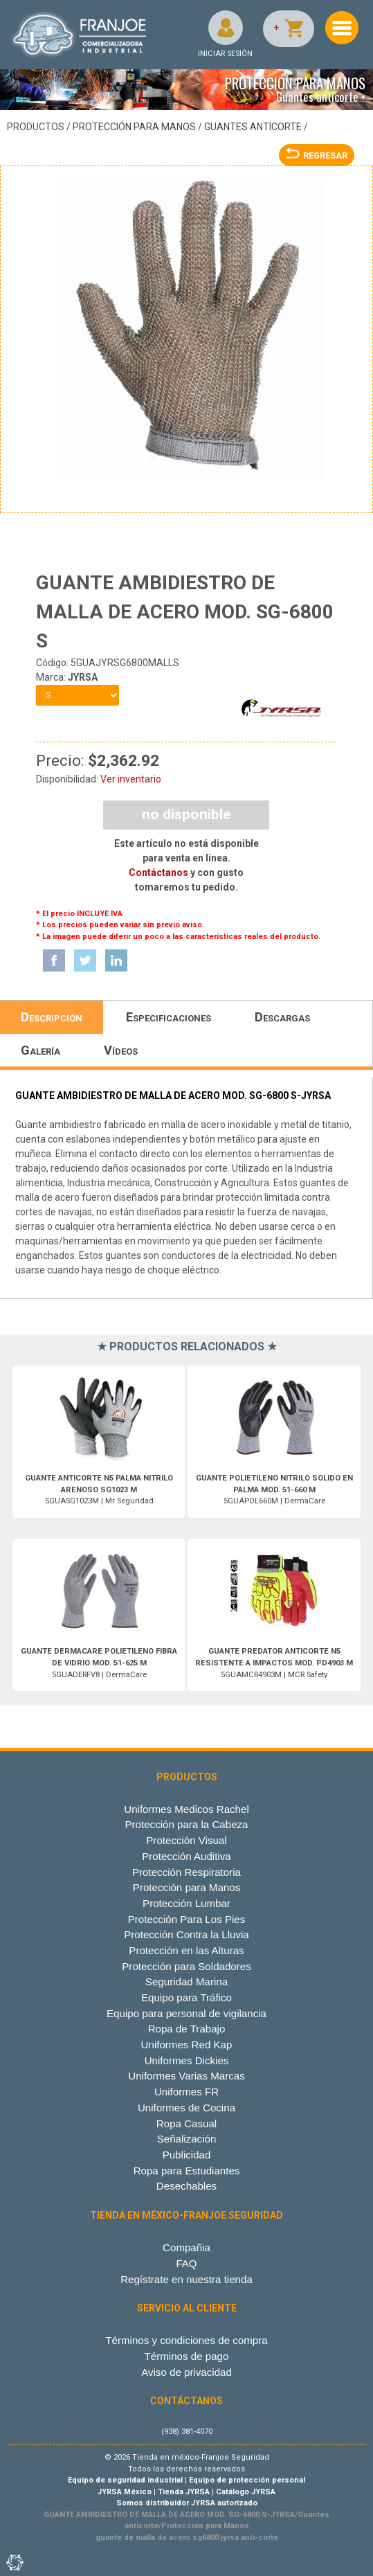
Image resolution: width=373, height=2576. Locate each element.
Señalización (187, 2139)
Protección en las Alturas (186, 1950)
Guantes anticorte (253, 126)
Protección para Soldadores (186, 1966)
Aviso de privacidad (186, 2372)
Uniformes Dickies (187, 2060)
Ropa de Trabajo (187, 2028)
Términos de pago (187, 2356)
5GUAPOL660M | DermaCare (274, 1490)
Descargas (282, 1017)
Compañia (186, 2247)
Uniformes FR (186, 2092)
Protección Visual (186, 1840)
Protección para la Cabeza (186, 1824)
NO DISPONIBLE (186, 814)
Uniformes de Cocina (186, 2107)
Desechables (186, 2186)
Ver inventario (130, 779)
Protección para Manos (134, 126)
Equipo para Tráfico (186, 1997)
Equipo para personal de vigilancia (186, 2013)
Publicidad (187, 2155)
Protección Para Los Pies (187, 1919)
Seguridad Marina (186, 1981)
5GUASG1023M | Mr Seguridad (99, 1490)
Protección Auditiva (186, 1856)
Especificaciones (168, 1017)
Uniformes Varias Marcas (186, 2076)
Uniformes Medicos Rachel (186, 1809)
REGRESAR (316, 155)
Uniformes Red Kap (187, 2044)
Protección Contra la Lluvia (186, 1934)
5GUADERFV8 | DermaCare (99, 1663)
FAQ (186, 2263)
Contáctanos (158, 872)
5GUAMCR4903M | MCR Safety (274, 1663)
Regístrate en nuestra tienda (186, 2279)
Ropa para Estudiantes (187, 2170)
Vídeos (121, 1050)
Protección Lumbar (186, 1903)
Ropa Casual (186, 2123)
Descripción (51, 1017)
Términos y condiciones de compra (186, 2340)
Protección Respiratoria (186, 1872)
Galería (40, 1050)
